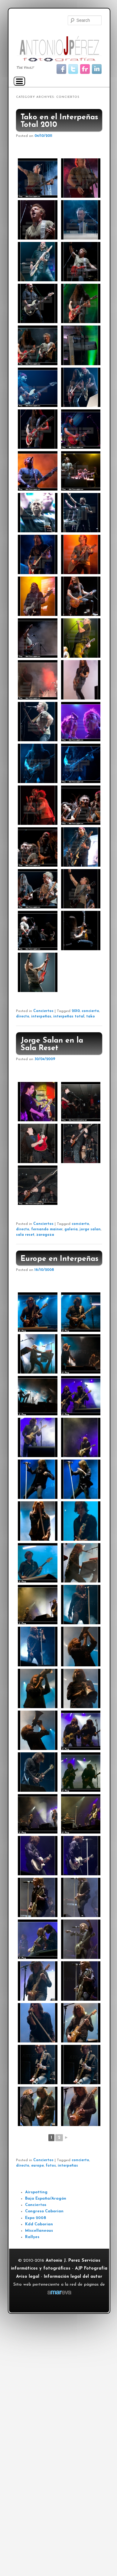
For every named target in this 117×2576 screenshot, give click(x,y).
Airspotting (36, 2192)
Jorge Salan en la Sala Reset (52, 1044)
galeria (71, 1229)
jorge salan (90, 1229)
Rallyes (32, 2237)
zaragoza (45, 1235)
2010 (76, 1011)
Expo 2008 (35, 2218)
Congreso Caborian (44, 2211)
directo (22, 1016)
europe (37, 2166)
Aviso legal (27, 2276)
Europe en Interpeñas (60, 1259)
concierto (90, 1011)
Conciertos (43, 1011)
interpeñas (41, 1016)
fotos (51, 2166)
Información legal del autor (73, 2276)
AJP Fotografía (91, 2268)
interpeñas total (68, 1016)
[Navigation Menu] (19, 81)
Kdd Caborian (39, 2224)
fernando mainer (47, 1229)
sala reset (25, 1235)
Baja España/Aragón (45, 2199)
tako (90, 1016)
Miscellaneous (39, 2231)
